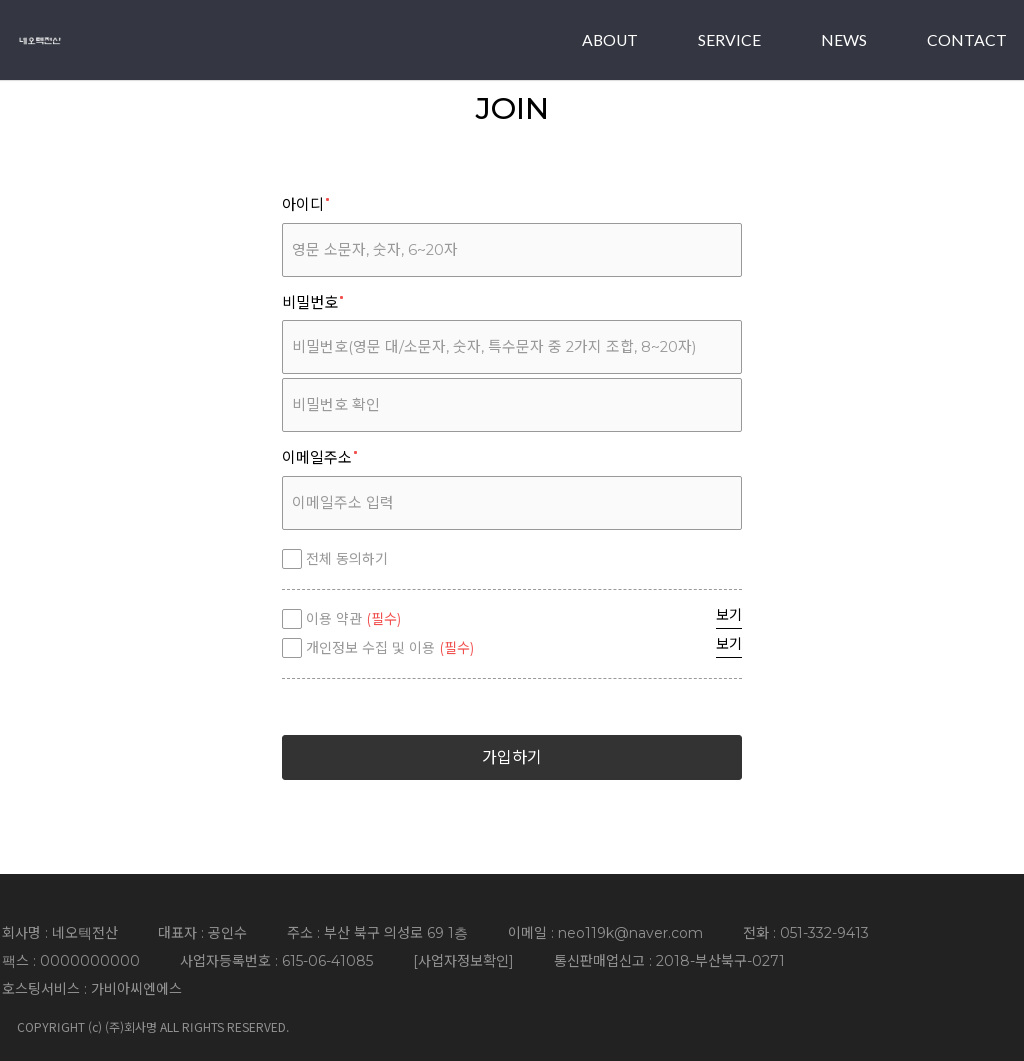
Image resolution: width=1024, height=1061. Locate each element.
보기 (729, 615)
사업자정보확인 (463, 961)
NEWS (844, 39)
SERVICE (729, 39)
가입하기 (512, 757)
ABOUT (610, 39)
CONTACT (967, 39)
